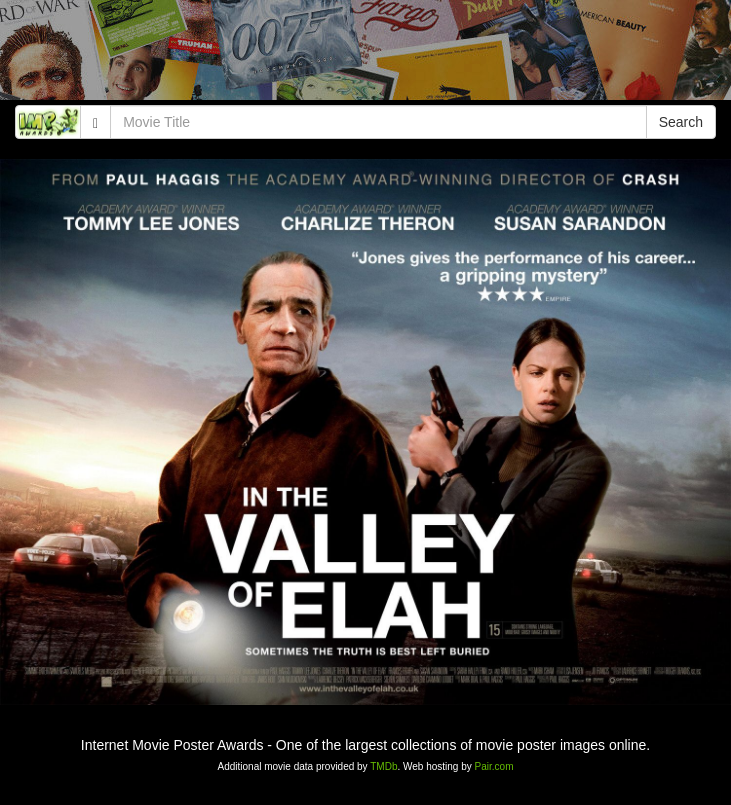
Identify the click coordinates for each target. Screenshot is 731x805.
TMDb (383, 766)
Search (681, 122)
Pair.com (494, 766)
